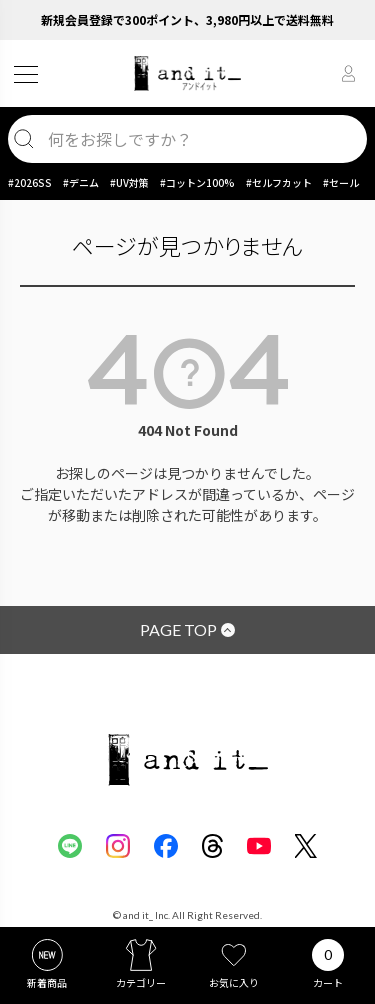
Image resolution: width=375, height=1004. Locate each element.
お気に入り (234, 982)
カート (328, 982)
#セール (341, 182)
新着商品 (47, 982)
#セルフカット (279, 182)
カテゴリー (141, 982)
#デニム (81, 182)
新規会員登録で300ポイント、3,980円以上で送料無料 (187, 19)
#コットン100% (197, 182)
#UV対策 (129, 182)
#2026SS (30, 182)
